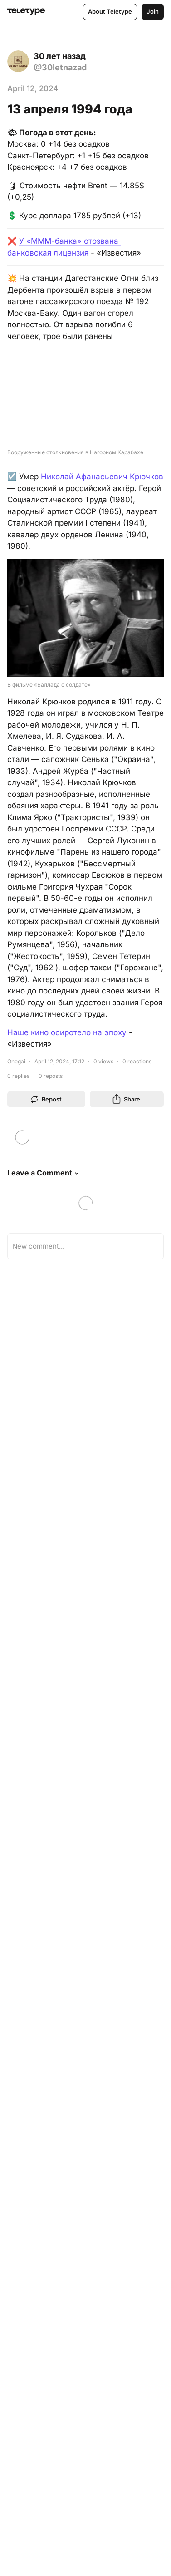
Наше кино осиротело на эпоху (67, 1032)
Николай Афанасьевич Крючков (102, 476)
